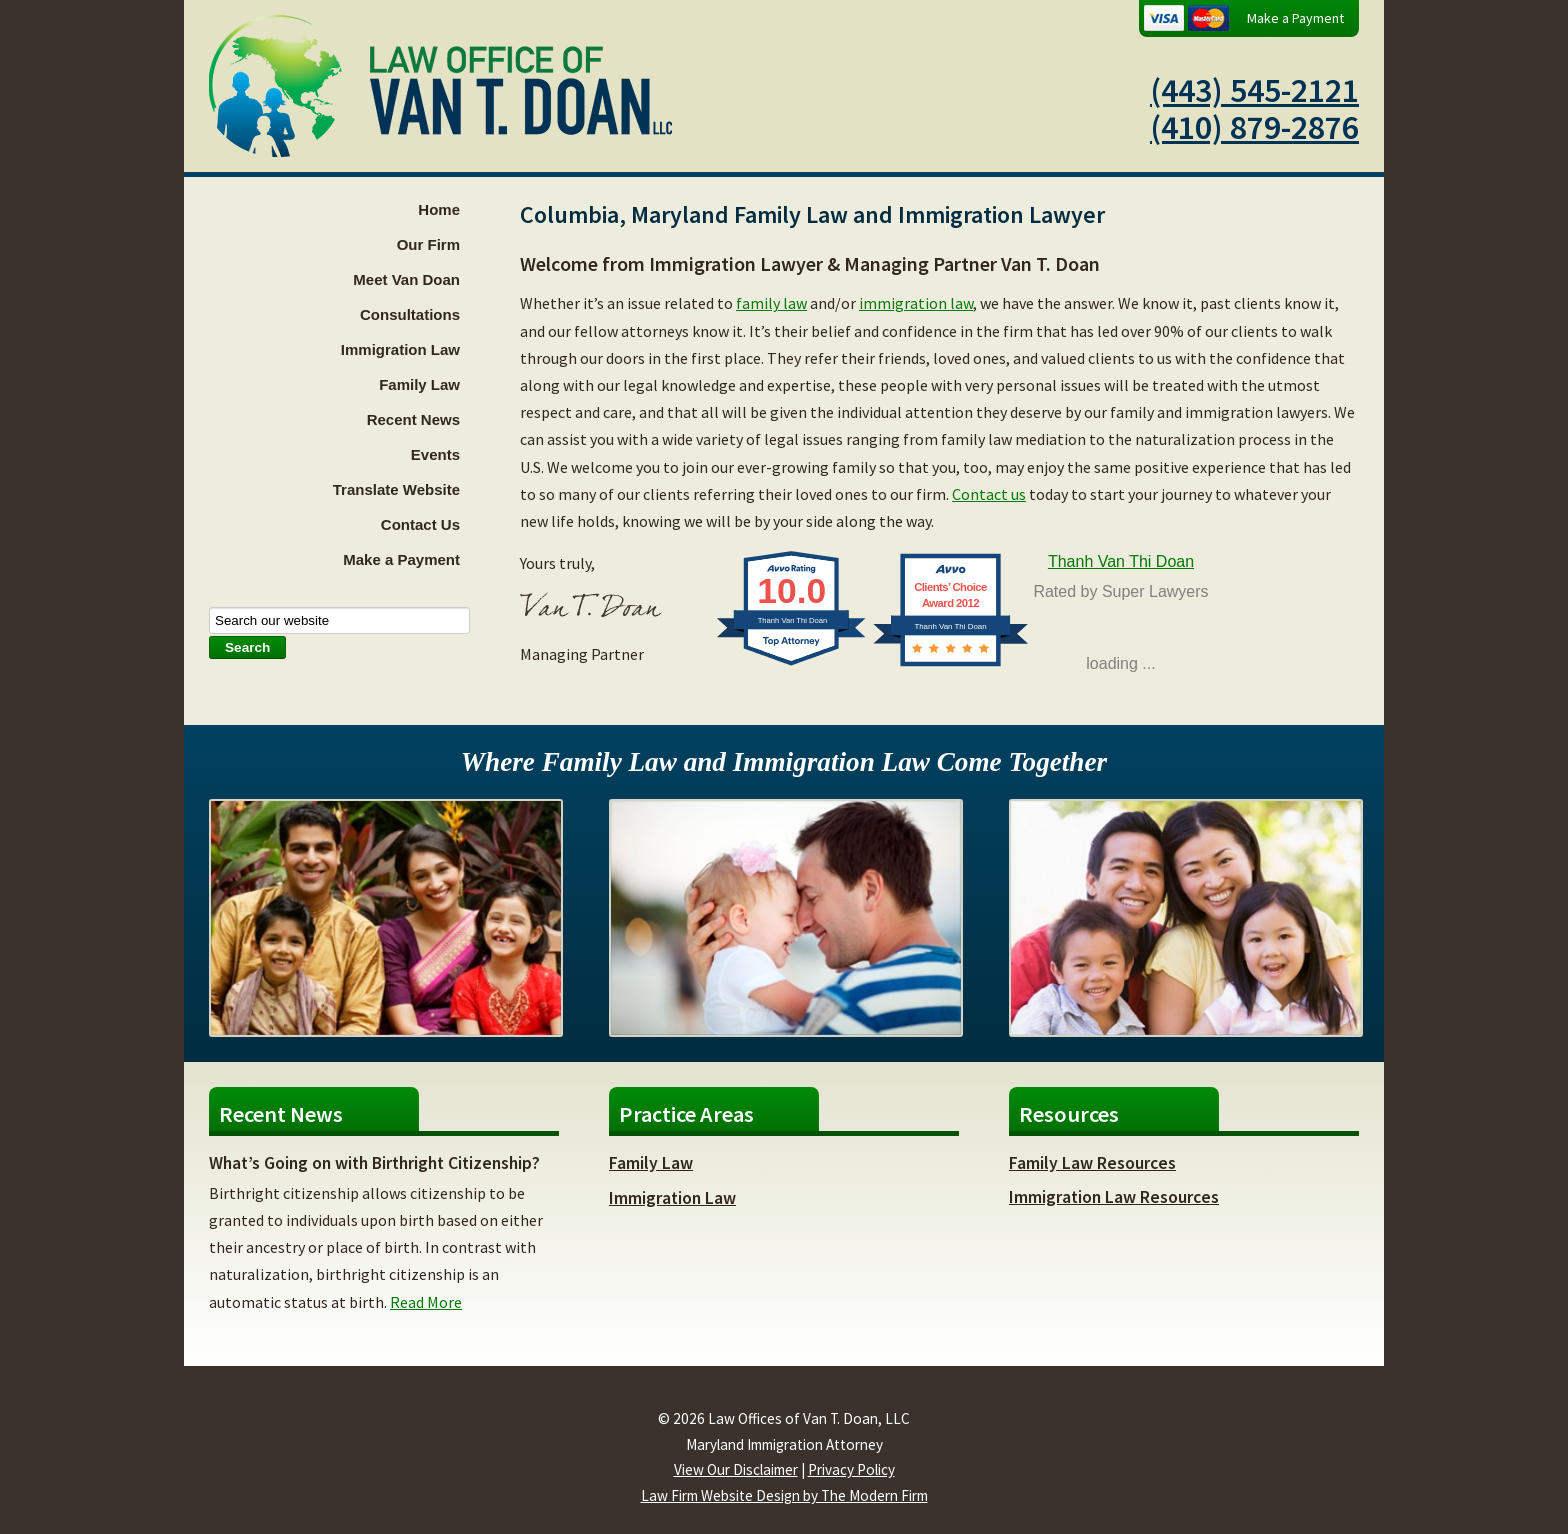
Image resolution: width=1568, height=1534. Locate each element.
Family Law (419, 384)
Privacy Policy (851, 1469)
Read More (426, 1302)
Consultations (410, 314)
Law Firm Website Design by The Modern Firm (784, 1495)
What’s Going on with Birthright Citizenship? (374, 1163)
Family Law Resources (1092, 1163)
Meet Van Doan (406, 279)
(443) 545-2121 (1254, 90)
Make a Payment (1295, 18)
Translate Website (396, 489)
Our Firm (428, 244)
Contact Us (420, 524)
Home (439, 209)
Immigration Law (400, 349)
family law (771, 303)
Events (435, 454)
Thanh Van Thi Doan (1121, 561)
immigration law (916, 303)
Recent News (413, 419)
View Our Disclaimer (736, 1469)
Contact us (989, 494)
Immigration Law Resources (1114, 1197)
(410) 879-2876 (1254, 127)
